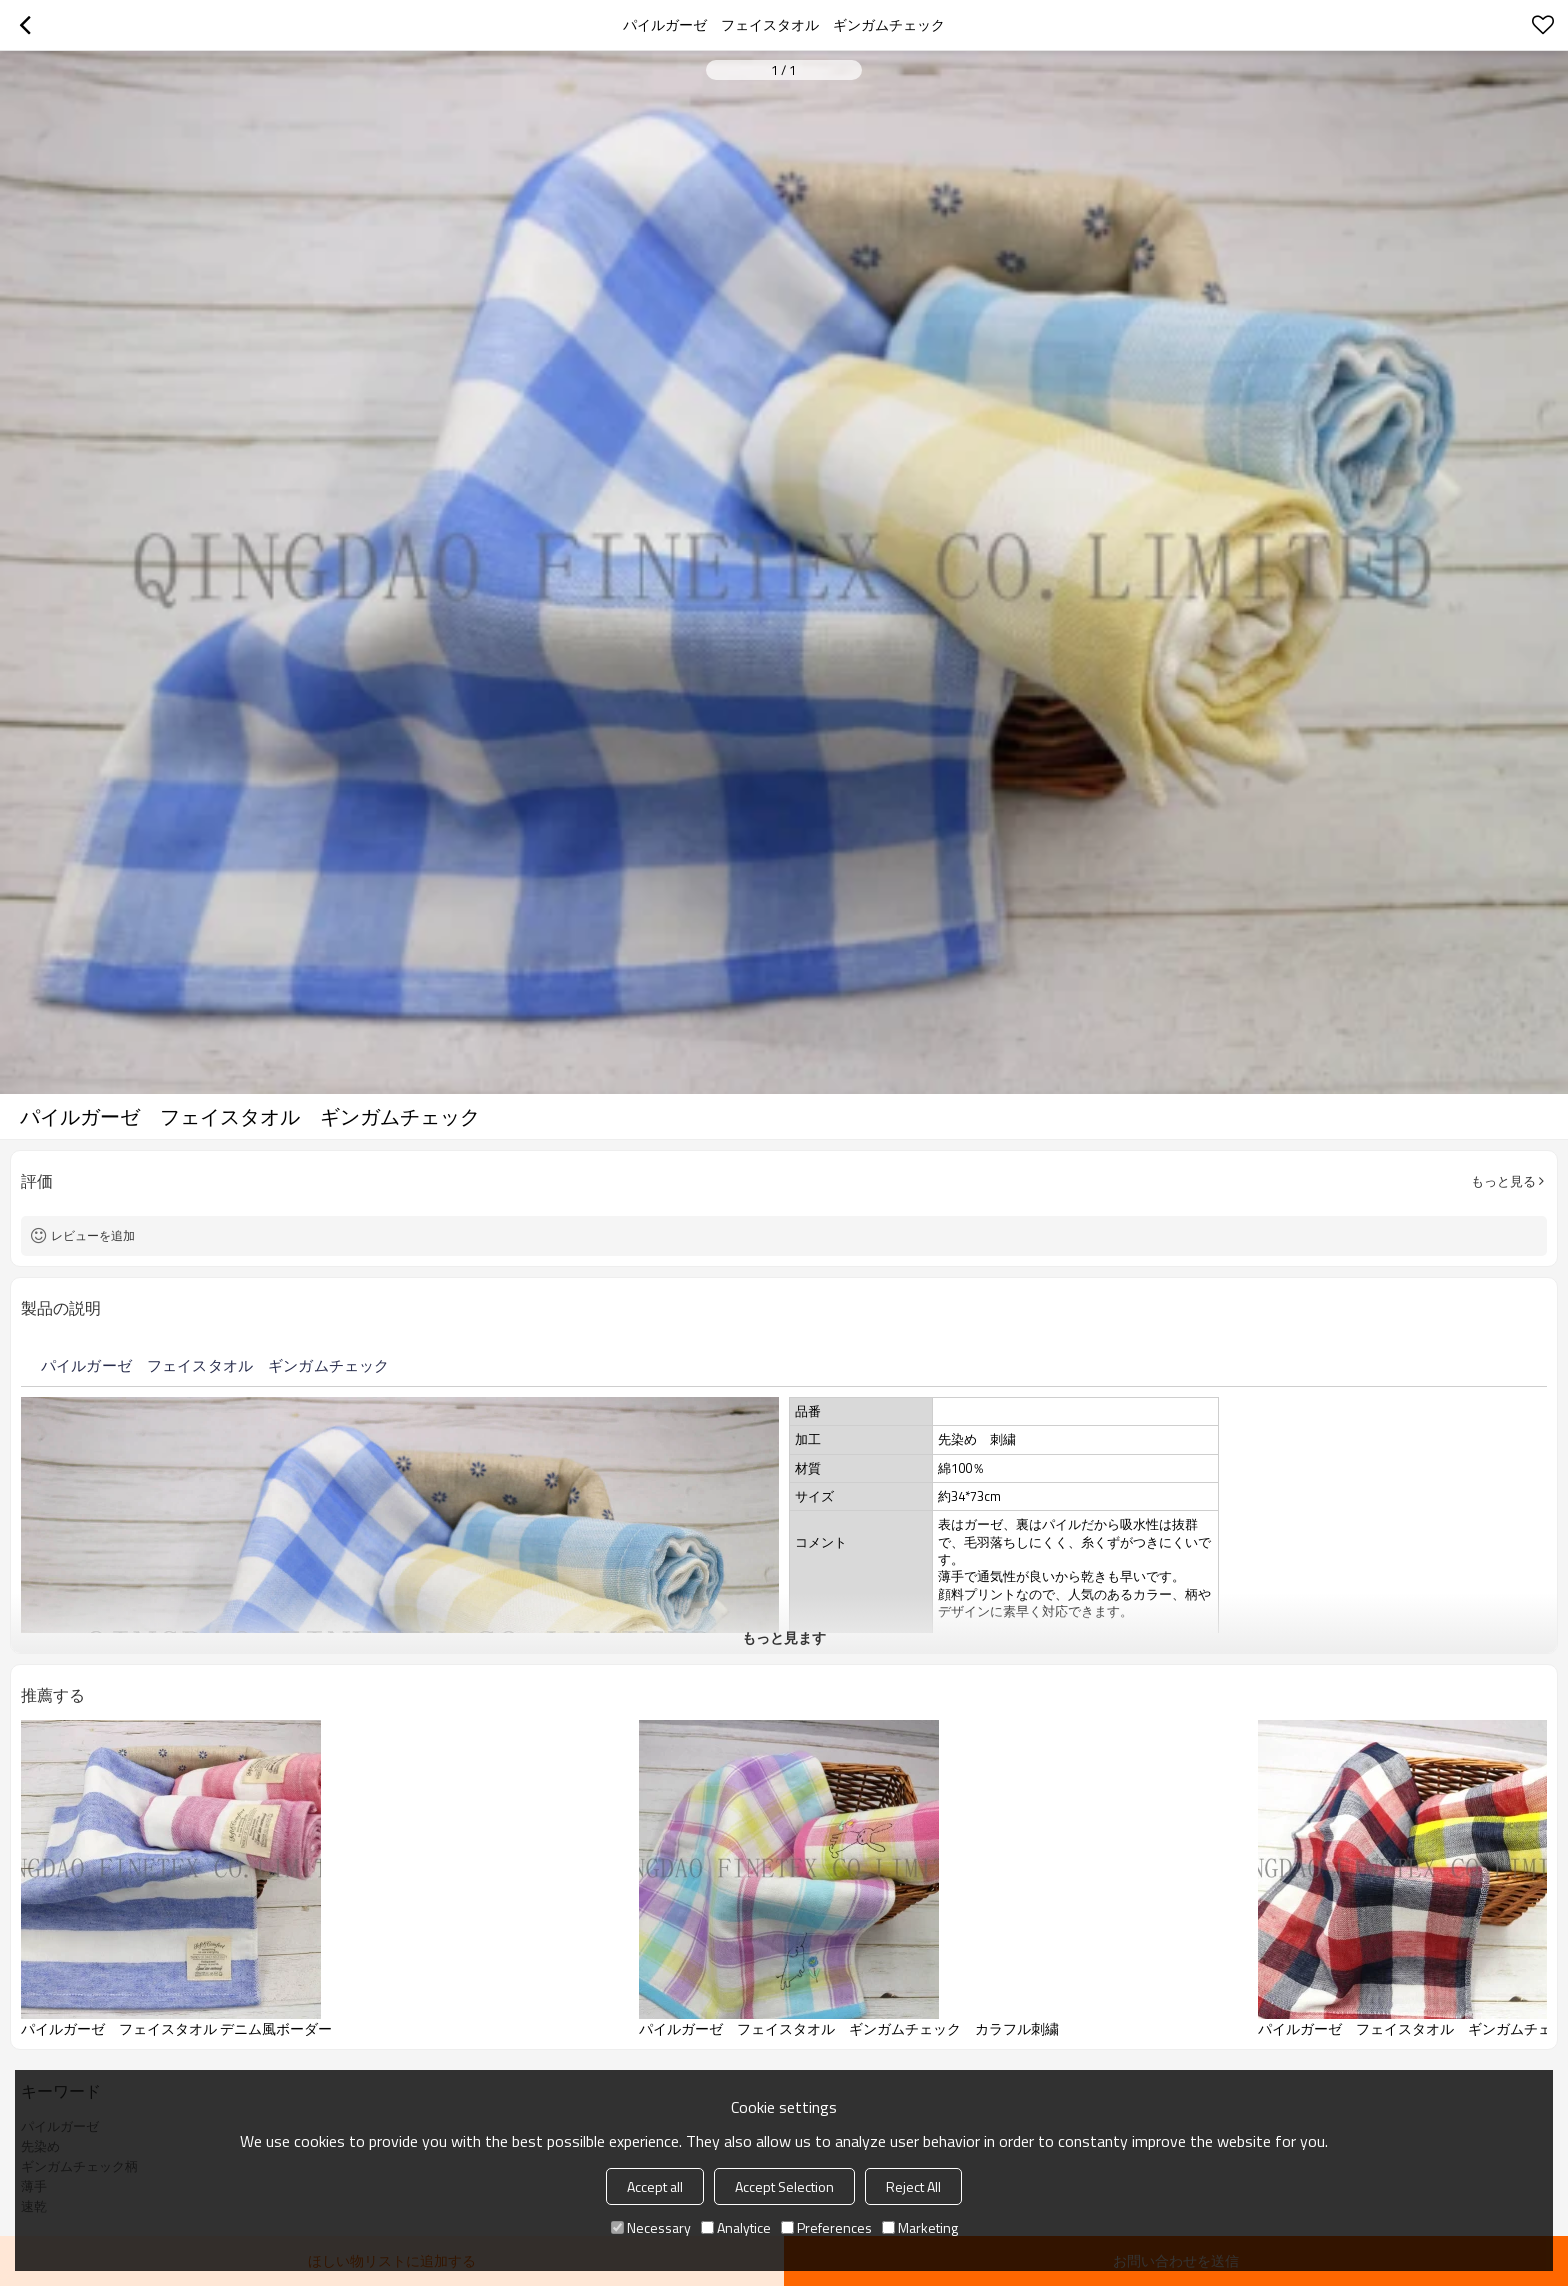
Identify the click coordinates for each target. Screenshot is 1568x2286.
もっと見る (1503, 1181)
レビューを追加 (93, 1235)
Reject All (913, 2186)
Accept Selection (784, 2186)
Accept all (655, 2186)
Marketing (920, 2227)
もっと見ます (784, 1637)
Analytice (736, 2227)
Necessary (651, 2227)
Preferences (826, 2227)
